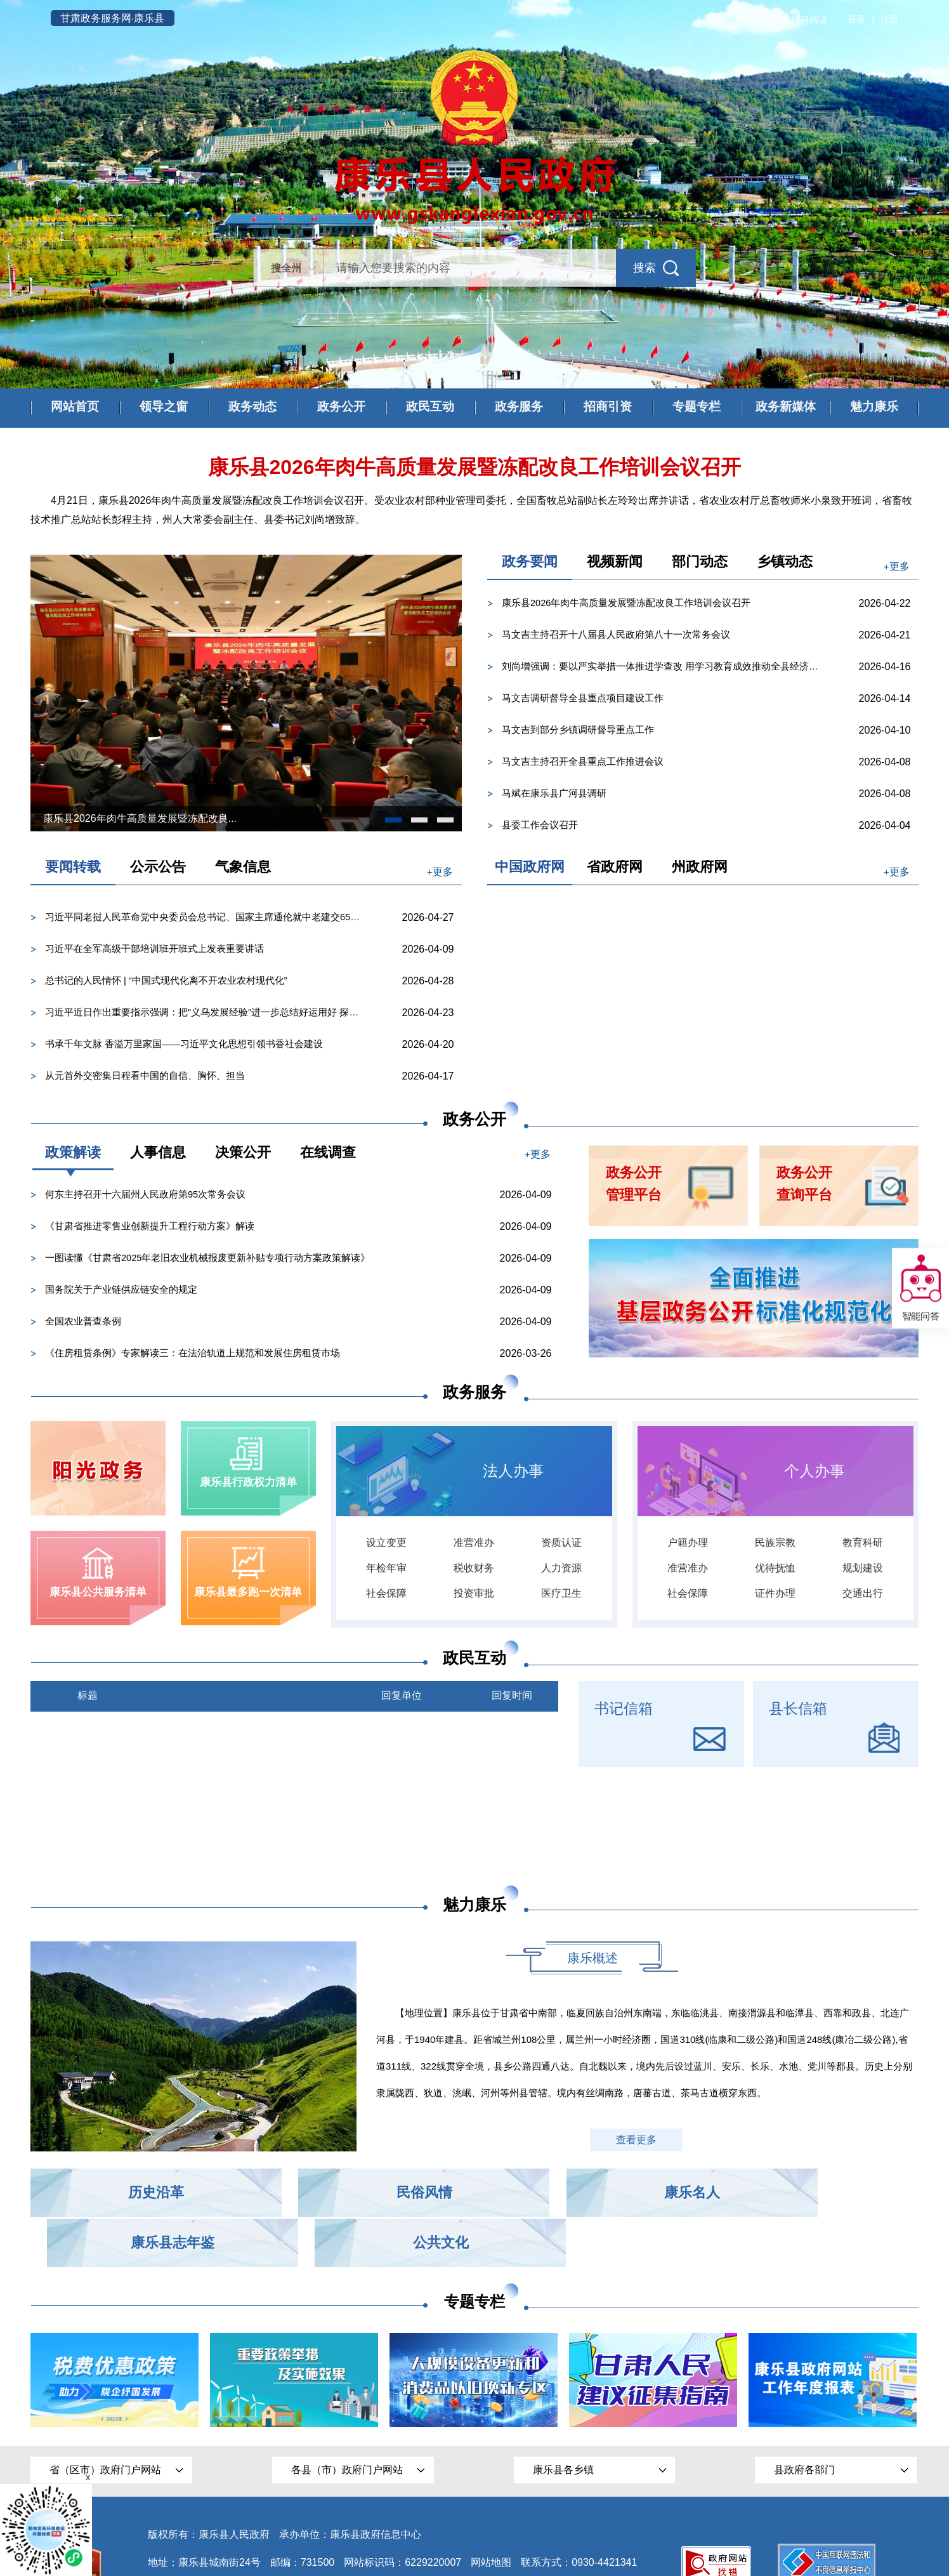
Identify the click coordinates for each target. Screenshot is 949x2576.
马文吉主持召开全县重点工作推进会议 (583, 761)
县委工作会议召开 (540, 825)
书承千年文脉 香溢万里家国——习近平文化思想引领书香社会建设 (184, 1044)
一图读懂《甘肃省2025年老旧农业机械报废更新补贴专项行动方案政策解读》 (207, 1258)
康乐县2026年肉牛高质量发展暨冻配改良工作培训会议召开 (626, 603)
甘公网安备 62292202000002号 (337, 2541)
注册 (889, 20)
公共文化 (836, 2192)
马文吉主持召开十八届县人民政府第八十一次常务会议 (616, 635)
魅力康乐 (874, 407)
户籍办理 (687, 1545)
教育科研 (862, 1545)
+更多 (895, 565)
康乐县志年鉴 (655, 2192)
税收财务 (474, 1570)
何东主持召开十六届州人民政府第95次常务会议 (145, 1194)
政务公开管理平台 (635, 1185)
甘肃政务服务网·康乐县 (118, 18)
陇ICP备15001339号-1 (198, 2540)
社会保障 (386, 1595)
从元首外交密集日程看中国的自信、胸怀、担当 (145, 1076)
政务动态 (252, 407)
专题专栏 (696, 407)
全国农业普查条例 (83, 1321)
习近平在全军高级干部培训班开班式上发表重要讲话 (154, 949)
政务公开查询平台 (807, 1185)
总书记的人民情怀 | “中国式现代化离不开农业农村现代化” (166, 980)
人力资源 (561, 1570)
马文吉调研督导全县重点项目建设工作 (583, 698)
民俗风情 (294, 2192)
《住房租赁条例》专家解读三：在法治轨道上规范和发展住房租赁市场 (192, 1353)
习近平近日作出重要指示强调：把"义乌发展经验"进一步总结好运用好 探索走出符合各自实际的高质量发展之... (216, 1012)
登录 (856, 20)
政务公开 (341, 407)
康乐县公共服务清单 (98, 1597)
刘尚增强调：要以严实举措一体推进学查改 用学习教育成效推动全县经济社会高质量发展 (673, 666)
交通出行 (862, 1595)
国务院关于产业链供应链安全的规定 (121, 1290)
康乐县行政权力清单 (248, 1484)
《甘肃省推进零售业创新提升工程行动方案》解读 (149, 1226)
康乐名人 (474, 2192)
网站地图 (491, 2512)
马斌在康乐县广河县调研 (554, 793)
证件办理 (775, 1595)
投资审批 (474, 1595)
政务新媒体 (785, 407)
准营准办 (474, 1545)
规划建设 (862, 1570)
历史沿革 (113, 2192)
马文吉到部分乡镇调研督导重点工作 (578, 730)
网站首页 (74, 407)
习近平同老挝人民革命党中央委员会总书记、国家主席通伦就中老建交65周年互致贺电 (216, 917)
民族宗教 (775, 1545)
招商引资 (607, 407)
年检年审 (386, 1570)
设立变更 (386, 1545)
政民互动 (430, 407)
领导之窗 (163, 407)
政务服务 (519, 407)
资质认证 (561, 1545)
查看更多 (637, 2139)
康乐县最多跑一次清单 (249, 1597)
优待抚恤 (775, 1570)
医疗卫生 (561, 1595)
